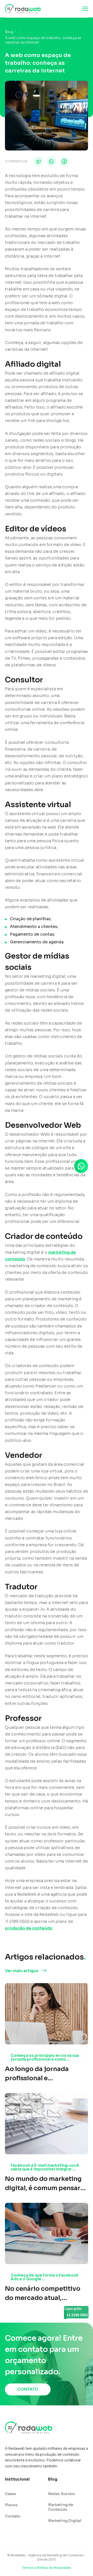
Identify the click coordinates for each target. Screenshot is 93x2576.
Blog (9, 32)
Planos (11, 2505)
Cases (10, 2493)
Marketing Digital (64, 2520)
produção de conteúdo (28, 1928)
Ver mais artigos (21, 1971)
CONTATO (27, 2389)
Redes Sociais (61, 2493)
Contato (12, 2516)
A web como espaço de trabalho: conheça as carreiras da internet (43, 40)
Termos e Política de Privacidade (46, 2568)
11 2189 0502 (76, 2315)
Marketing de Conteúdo (60, 2507)
